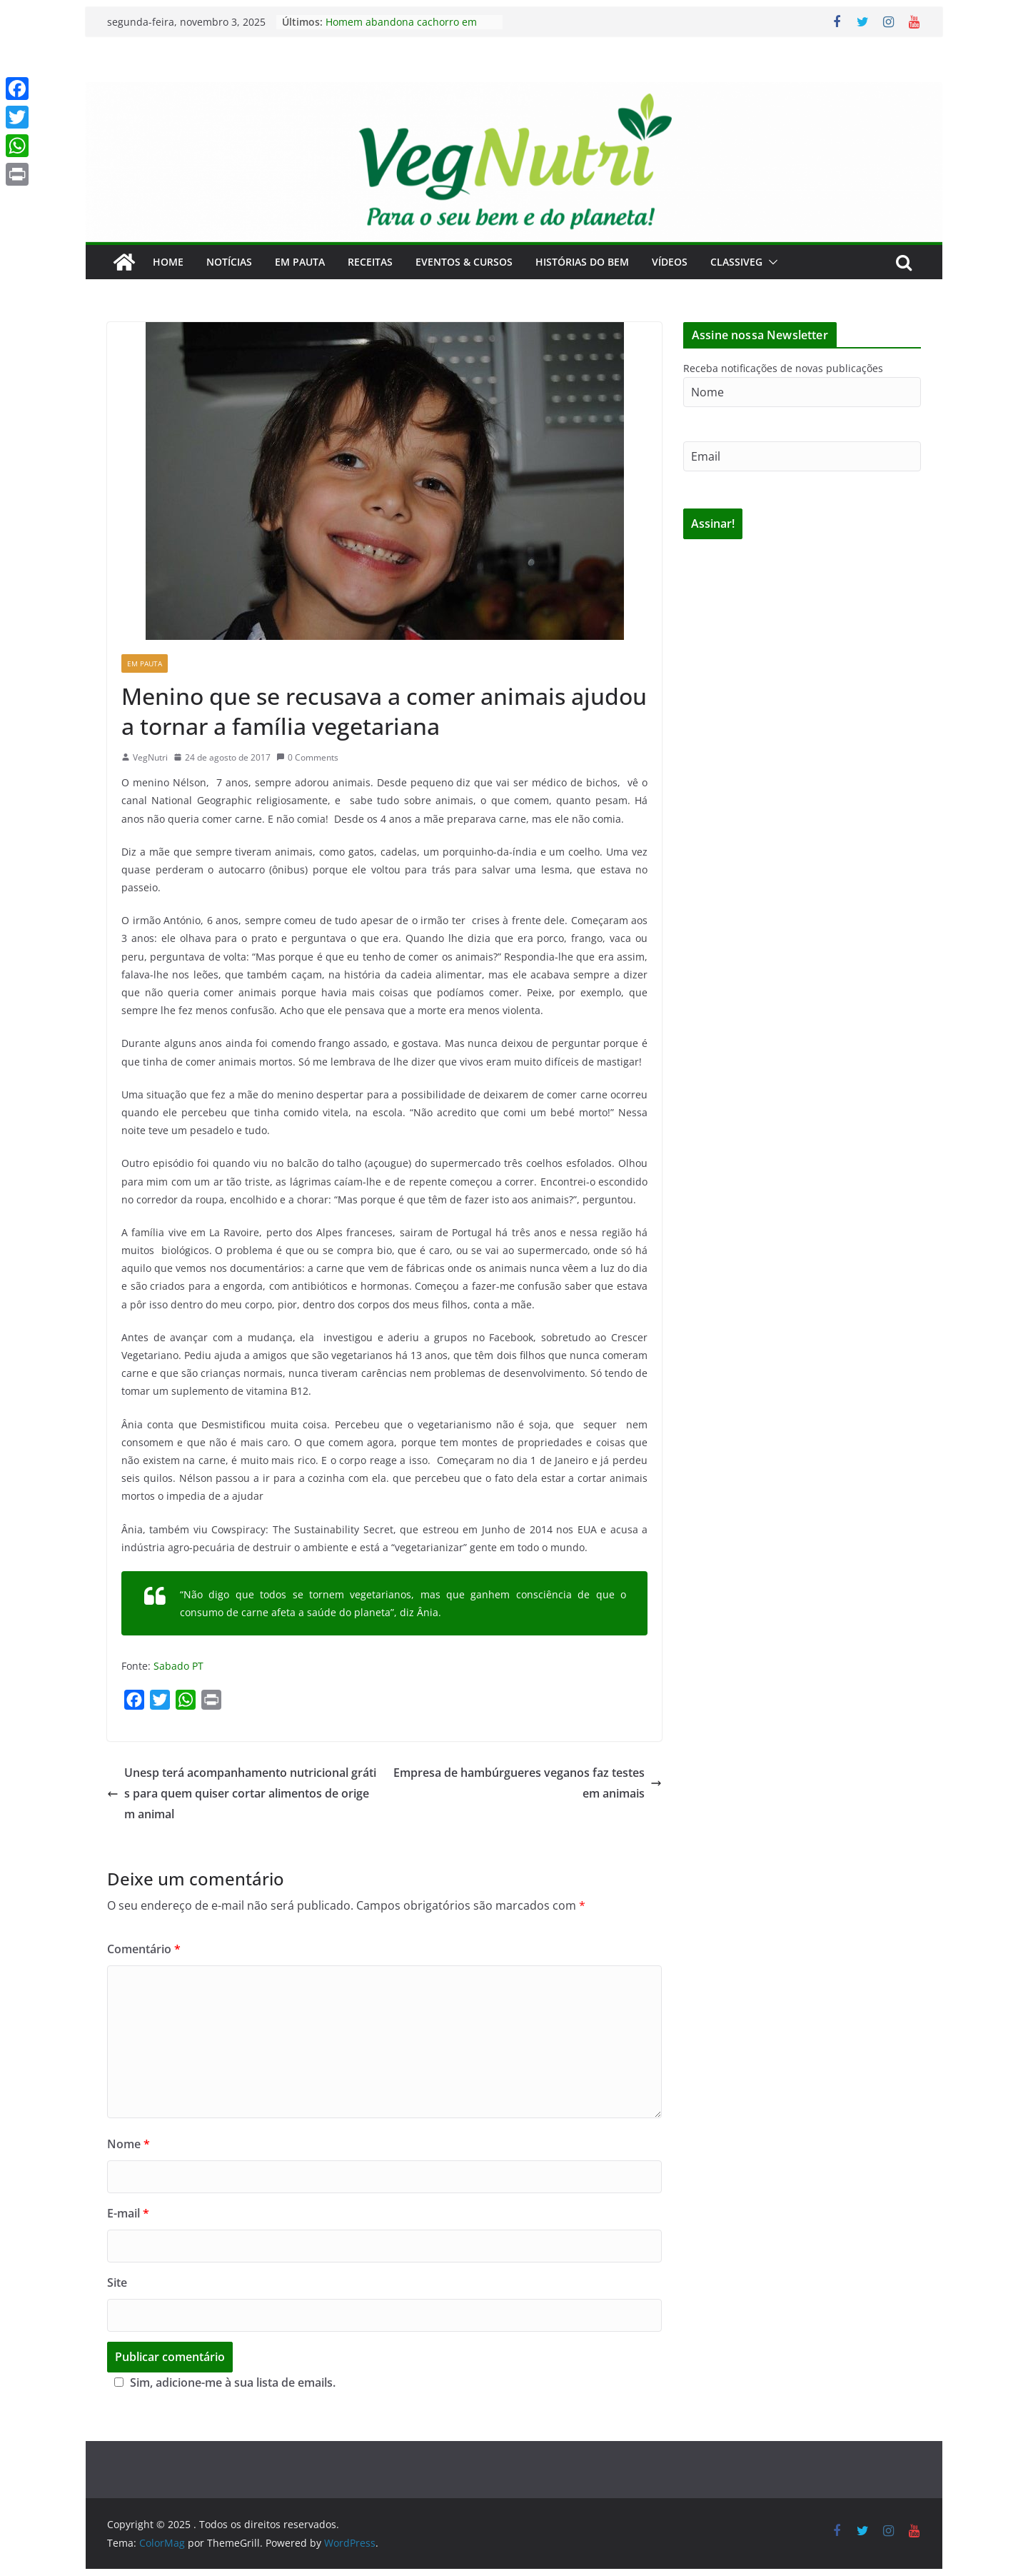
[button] (770, 262)
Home (168, 262)
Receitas (370, 262)
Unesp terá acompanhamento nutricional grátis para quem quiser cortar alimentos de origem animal (241, 1793)
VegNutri (150, 757)
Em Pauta (300, 262)
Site (117, 2282)
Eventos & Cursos (464, 262)
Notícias (229, 262)
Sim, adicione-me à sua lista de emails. (223, 2382)
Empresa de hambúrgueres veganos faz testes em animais (527, 1783)
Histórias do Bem (582, 262)
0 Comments (307, 757)
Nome (128, 2144)
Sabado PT (178, 1666)
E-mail (128, 2213)
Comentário (144, 1949)
